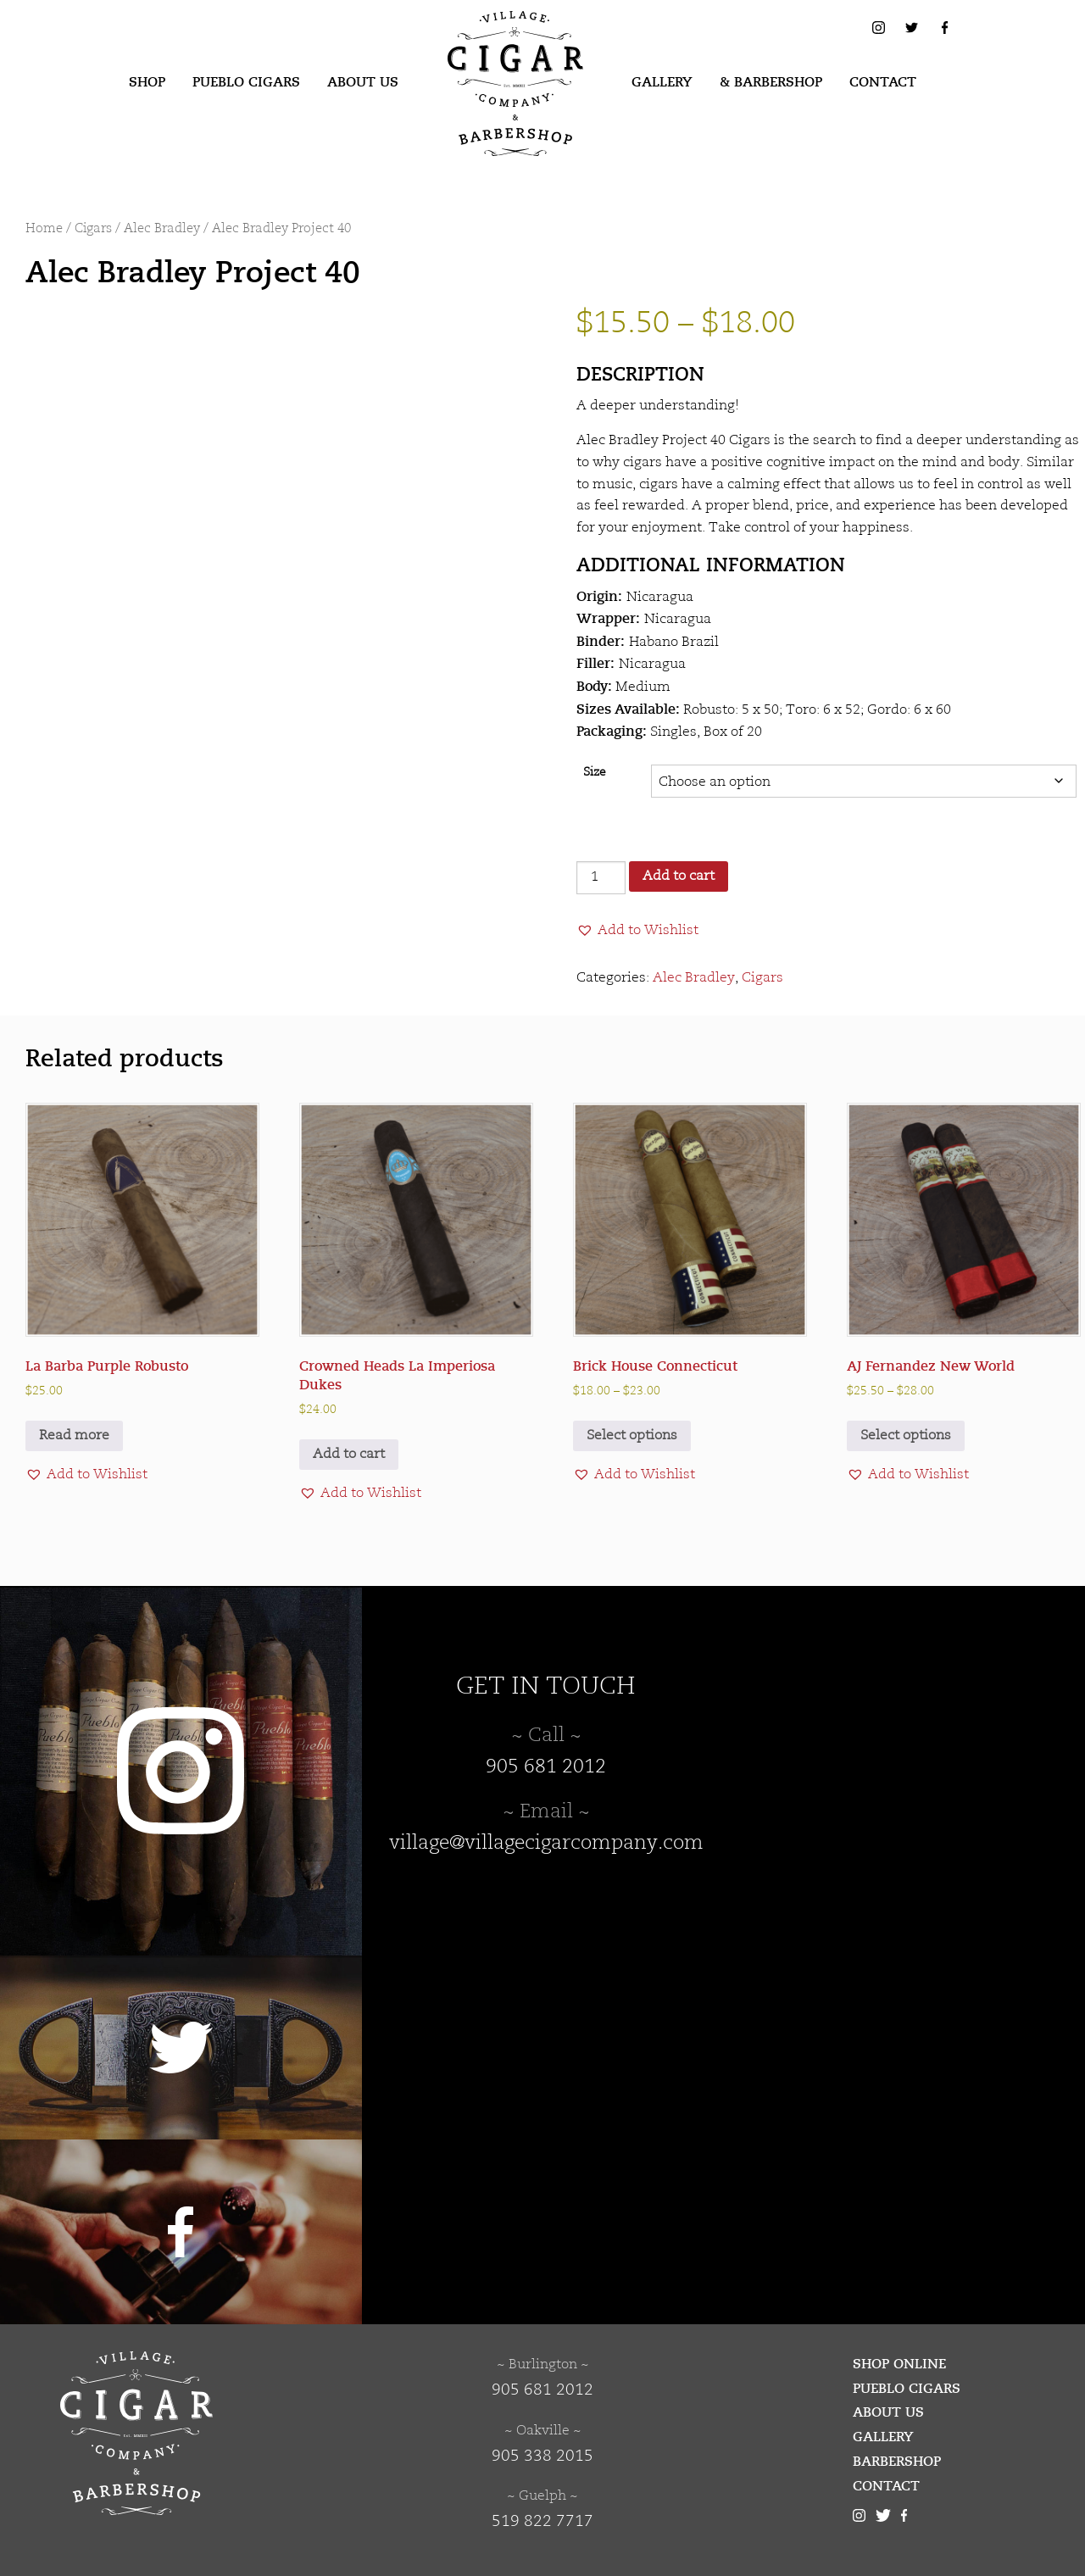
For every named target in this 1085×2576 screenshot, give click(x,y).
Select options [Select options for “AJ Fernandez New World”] (905, 1436)
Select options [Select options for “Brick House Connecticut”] (632, 1436)
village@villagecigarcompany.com (546, 1843)
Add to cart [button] (349, 1454)
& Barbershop (771, 82)
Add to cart (679, 876)
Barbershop (897, 2461)
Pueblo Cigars (246, 82)
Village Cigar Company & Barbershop (489, 37)
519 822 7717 (542, 2521)
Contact (882, 82)
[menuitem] (147, 83)
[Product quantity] (601, 877)
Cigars (93, 229)
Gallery (662, 82)
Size (594, 772)
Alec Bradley (162, 229)
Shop (147, 82)
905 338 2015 (542, 2456)
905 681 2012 (546, 1767)
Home (44, 229)
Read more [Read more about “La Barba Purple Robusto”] (74, 1436)
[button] (637, 931)
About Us (362, 82)
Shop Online (899, 2364)
